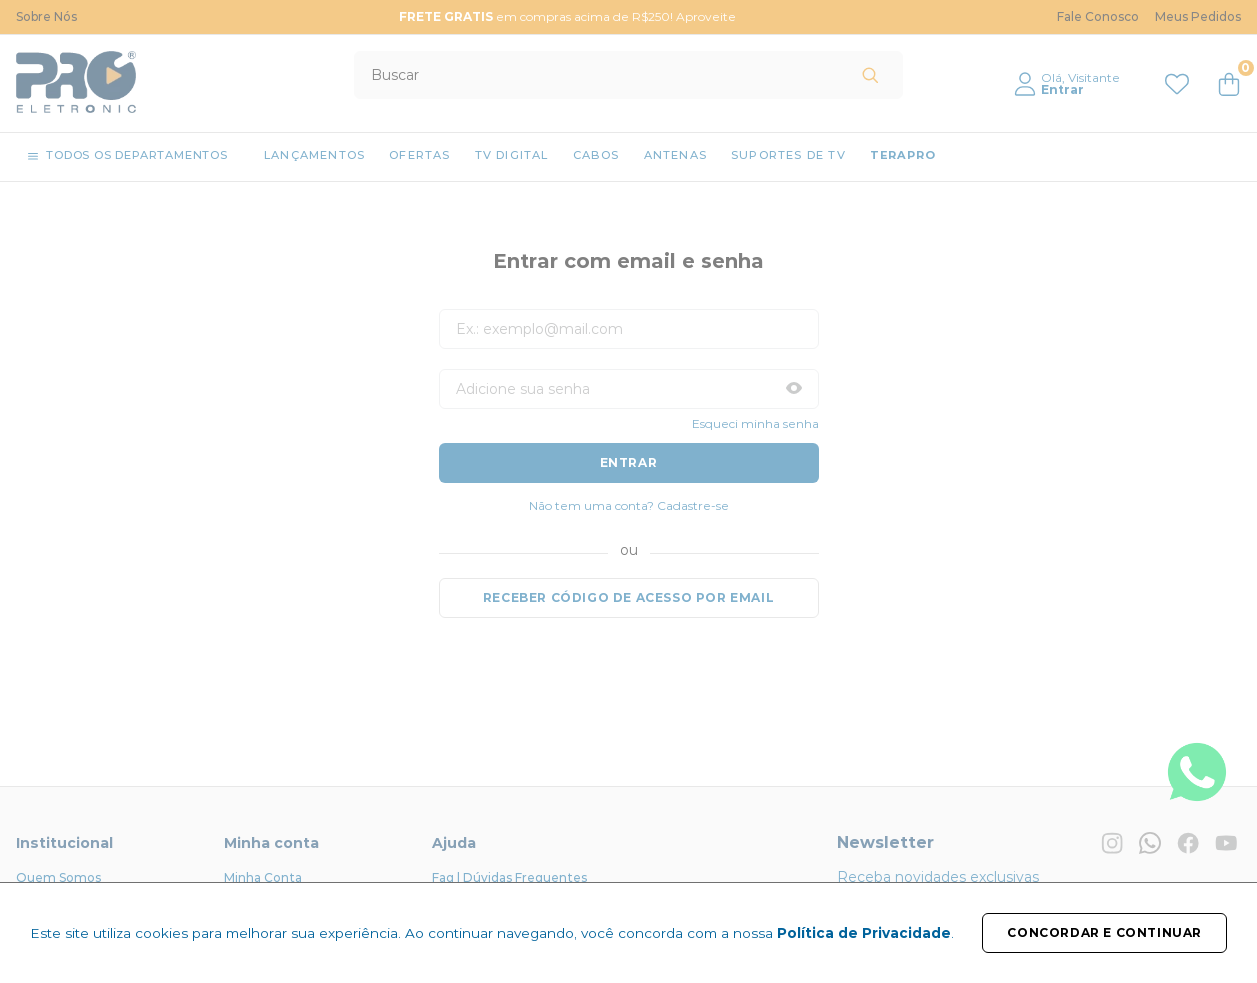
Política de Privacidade (864, 933)
